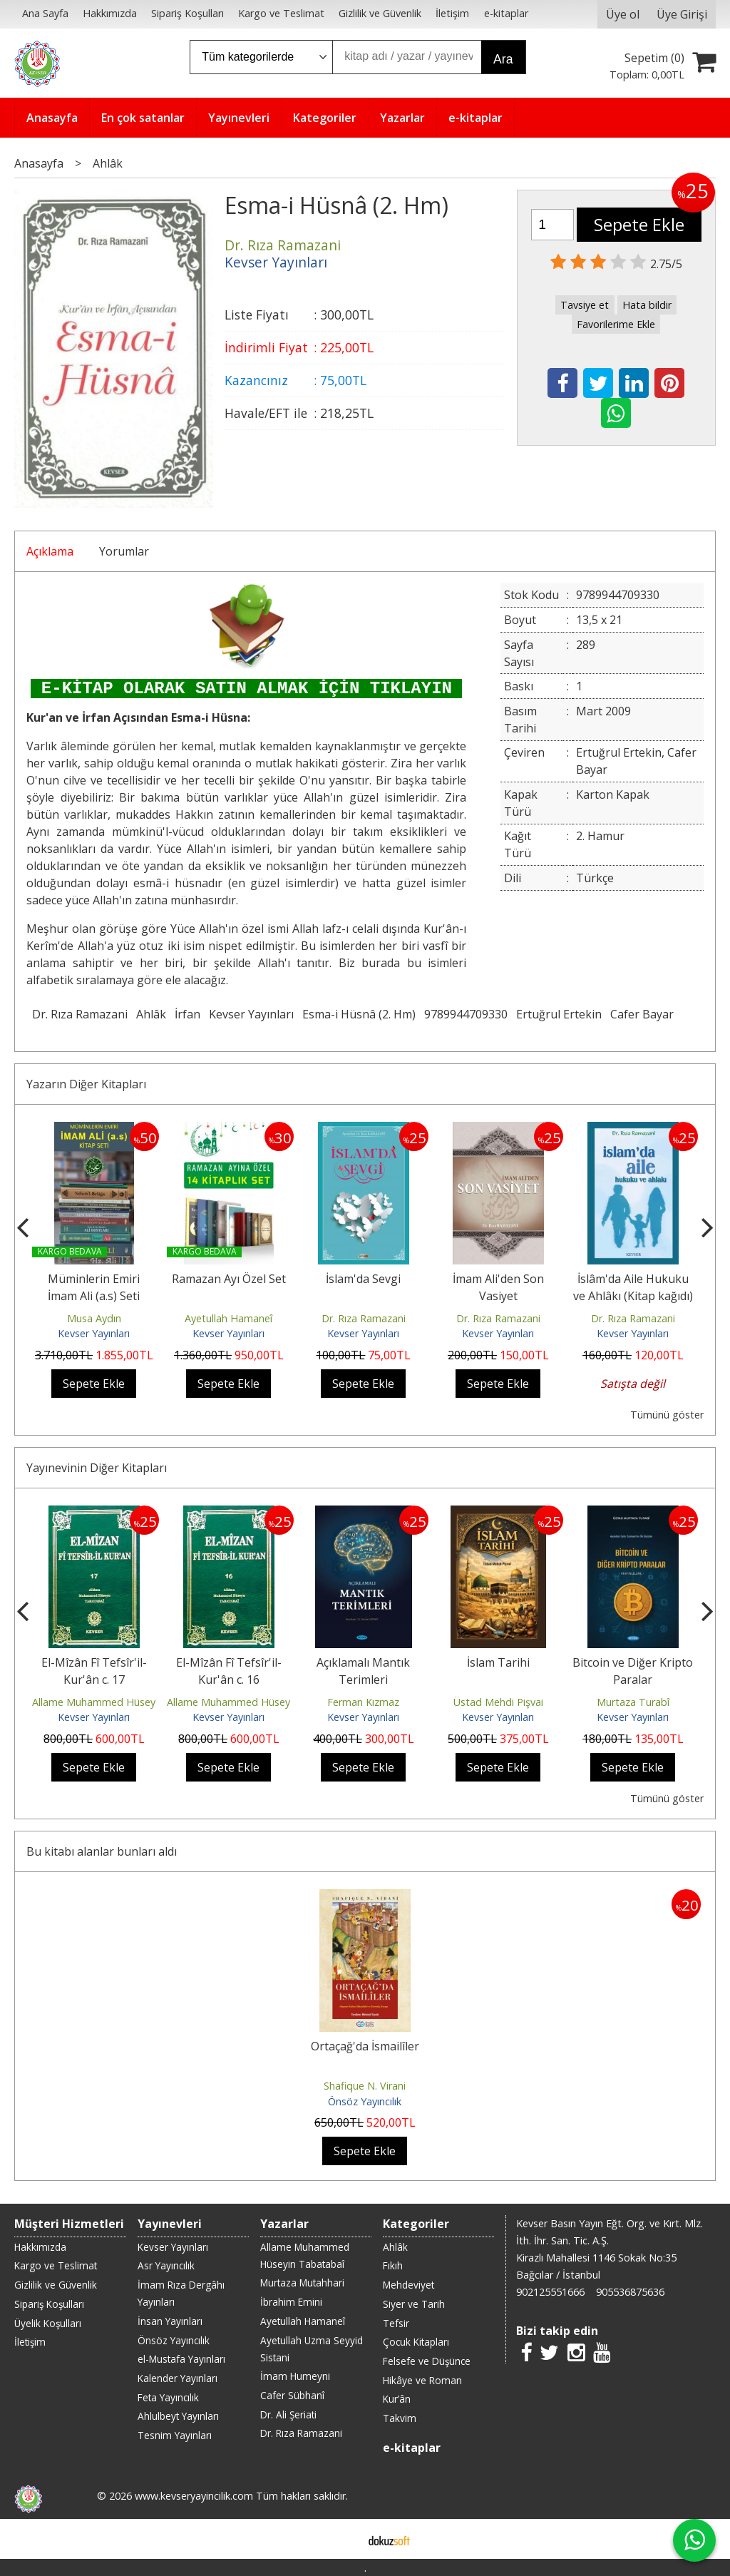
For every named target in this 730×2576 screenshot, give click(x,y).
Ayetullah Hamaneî (228, 1318)
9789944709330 (466, 1014)
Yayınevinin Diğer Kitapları (96, 1468)
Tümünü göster (667, 1414)
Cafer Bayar (642, 1014)
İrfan (187, 1014)
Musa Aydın (94, 1318)
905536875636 (630, 2292)
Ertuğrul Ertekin (559, 1014)
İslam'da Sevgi (363, 1279)
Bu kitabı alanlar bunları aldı (101, 1851)
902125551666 (550, 2292)
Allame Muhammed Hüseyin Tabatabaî (123, 1702)
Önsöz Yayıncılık (364, 2101)
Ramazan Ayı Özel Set (229, 1279)
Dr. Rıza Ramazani (80, 1014)
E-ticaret (342, 2539)
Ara (503, 59)
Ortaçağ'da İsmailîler (365, 2046)
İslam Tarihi (498, 1662)
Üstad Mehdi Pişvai (498, 1702)
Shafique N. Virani (365, 2085)
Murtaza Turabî (633, 1702)
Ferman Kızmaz (363, 1702)
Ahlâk (151, 1014)
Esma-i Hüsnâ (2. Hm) (359, 1014)
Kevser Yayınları (251, 1014)
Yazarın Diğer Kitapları (86, 1084)
